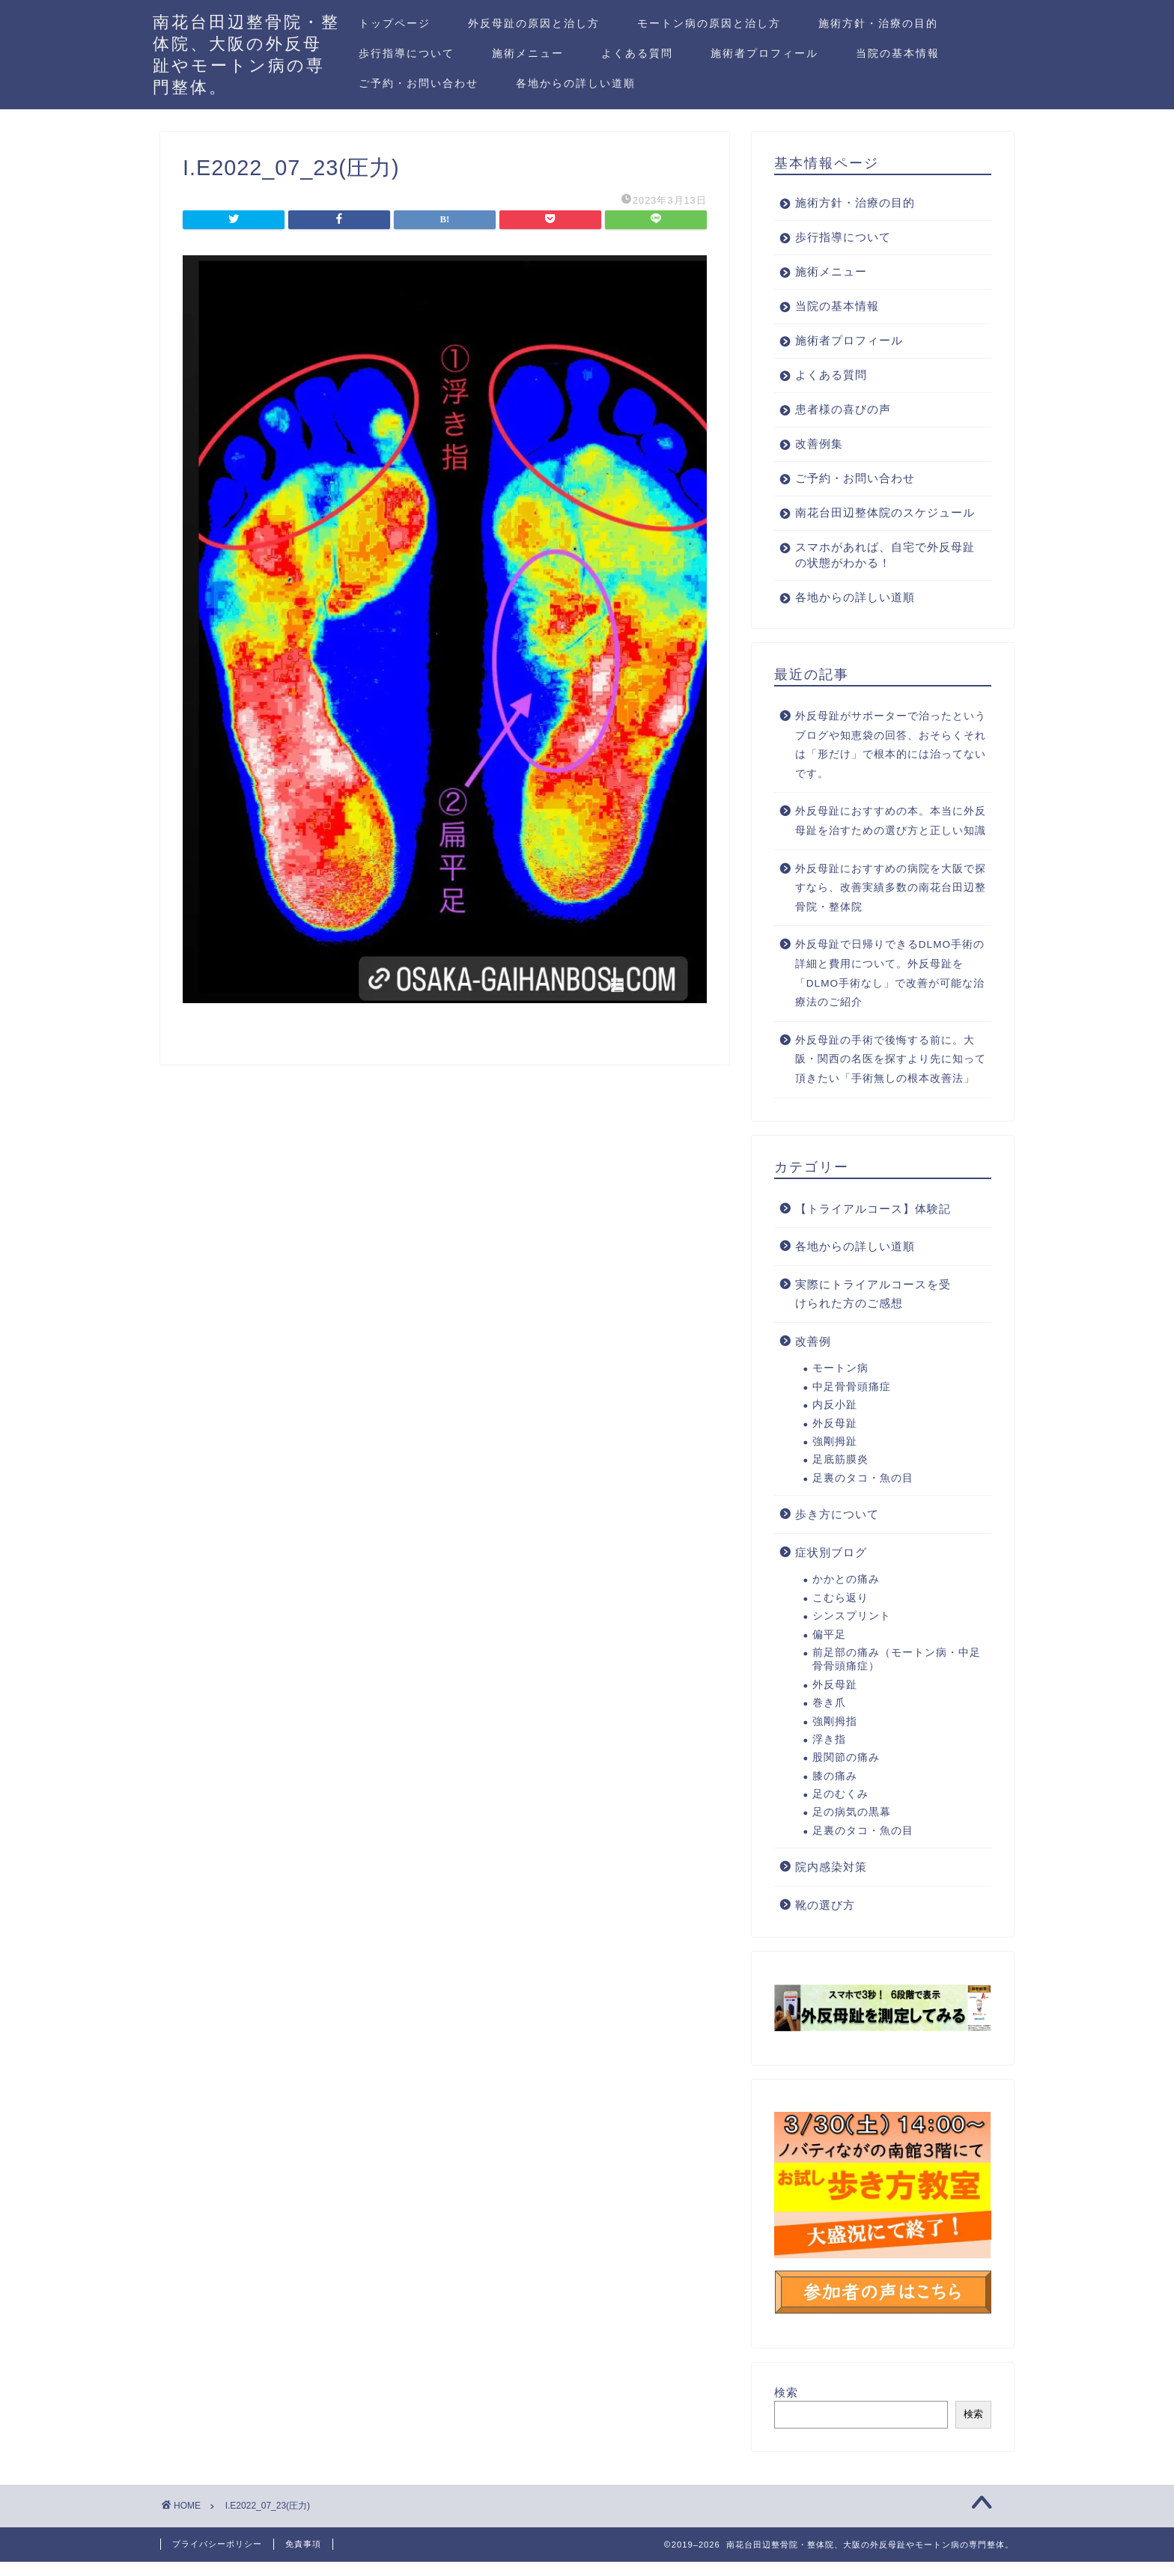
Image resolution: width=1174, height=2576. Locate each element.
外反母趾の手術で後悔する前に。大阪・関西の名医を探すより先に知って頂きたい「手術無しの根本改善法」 (890, 1075)
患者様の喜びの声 (843, 409)
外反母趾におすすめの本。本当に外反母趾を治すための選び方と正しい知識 (890, 836)
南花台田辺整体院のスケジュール (879, 520)
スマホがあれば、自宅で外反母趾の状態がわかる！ (879, 570)
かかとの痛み (846, 1595)
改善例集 (819, 443)
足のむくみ (840, 1809)
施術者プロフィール (764, 53)
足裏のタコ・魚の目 (862, 1493)
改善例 (813, 1357)
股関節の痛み (846, 1773)
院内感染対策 (831, 1882)
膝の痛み (834, 1791)
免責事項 (303, 2558)
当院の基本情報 (898, 53)
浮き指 (829, 1755)
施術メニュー (528, 53)
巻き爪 (829, 1718)
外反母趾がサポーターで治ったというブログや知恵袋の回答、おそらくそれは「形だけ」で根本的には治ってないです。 (890, 760)
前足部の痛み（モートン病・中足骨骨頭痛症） (896, 1675)
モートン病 (840, 1383)
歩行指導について (406, 53)
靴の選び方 (825, 1920)
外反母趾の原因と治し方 (534, 23)
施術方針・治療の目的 (878, 23)
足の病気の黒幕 (851, 1827)
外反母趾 (834, 1439)
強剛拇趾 (834, 1457)
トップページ (395, 23)
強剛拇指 (834, 1737)
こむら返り (840, 1613)
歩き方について (837, 1529)
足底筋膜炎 (840, 1475)
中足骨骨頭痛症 (851, 1402)
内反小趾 (834, 1420)
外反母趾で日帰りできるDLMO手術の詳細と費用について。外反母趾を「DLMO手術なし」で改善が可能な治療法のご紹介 (890, 988)
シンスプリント (851, 1631)
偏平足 (829, 1650)
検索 (786, 2408)
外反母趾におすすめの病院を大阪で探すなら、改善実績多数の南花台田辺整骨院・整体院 (890, 903)
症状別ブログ (831, 1568)
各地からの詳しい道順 (576, 83)
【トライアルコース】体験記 (873, 1224)
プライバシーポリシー (217, 2558)
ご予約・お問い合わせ (418, 83)
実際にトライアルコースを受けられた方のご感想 (873, 1310)
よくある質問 (637, 53)
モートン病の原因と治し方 (709, 23)
